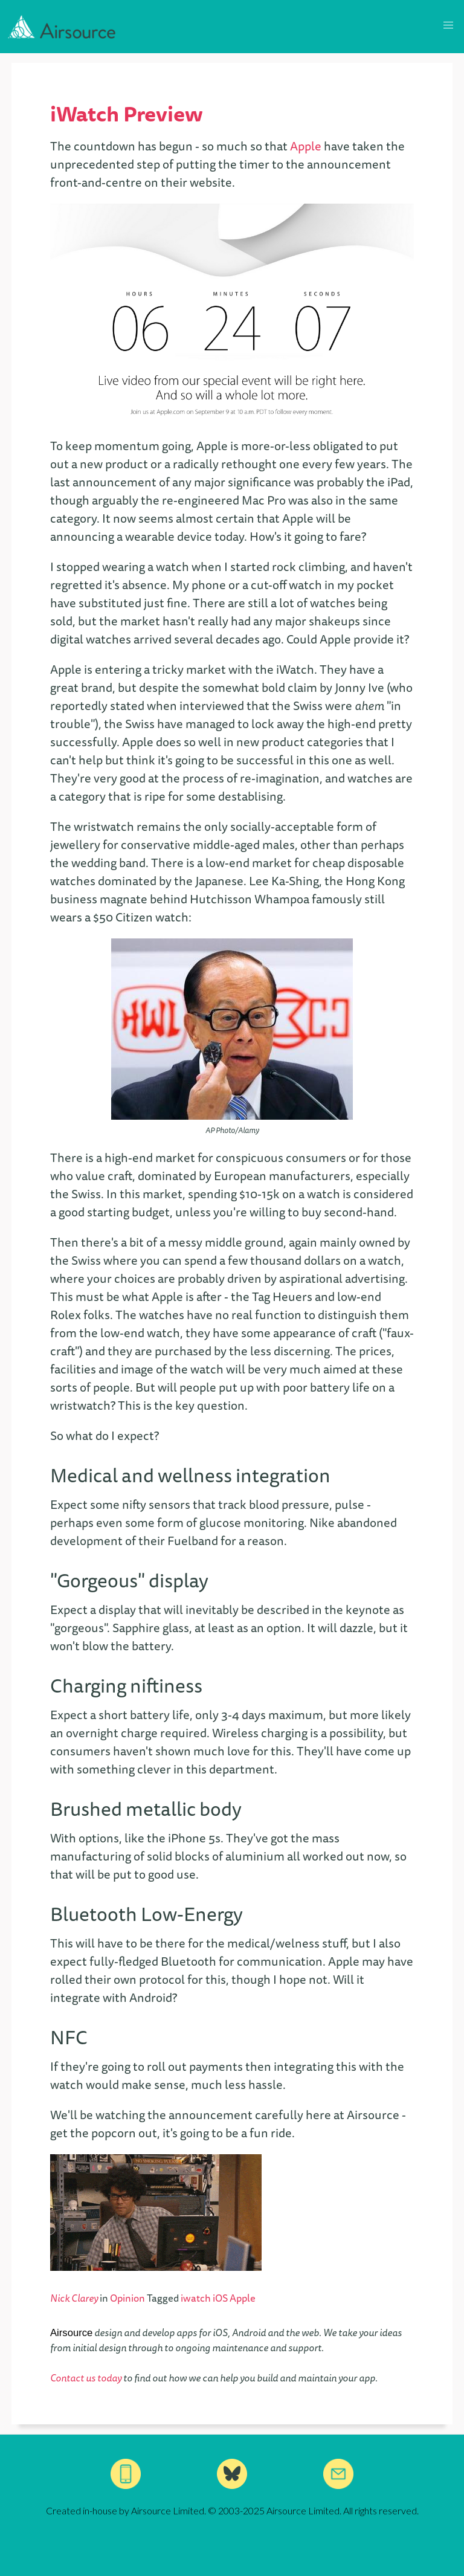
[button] (448, 25)
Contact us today (85, 2378)
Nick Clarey (74, 2298)
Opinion (127, 2298)
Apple (305, 146)
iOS (221, 2298)
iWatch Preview (126, 113)
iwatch (197, 2298)
